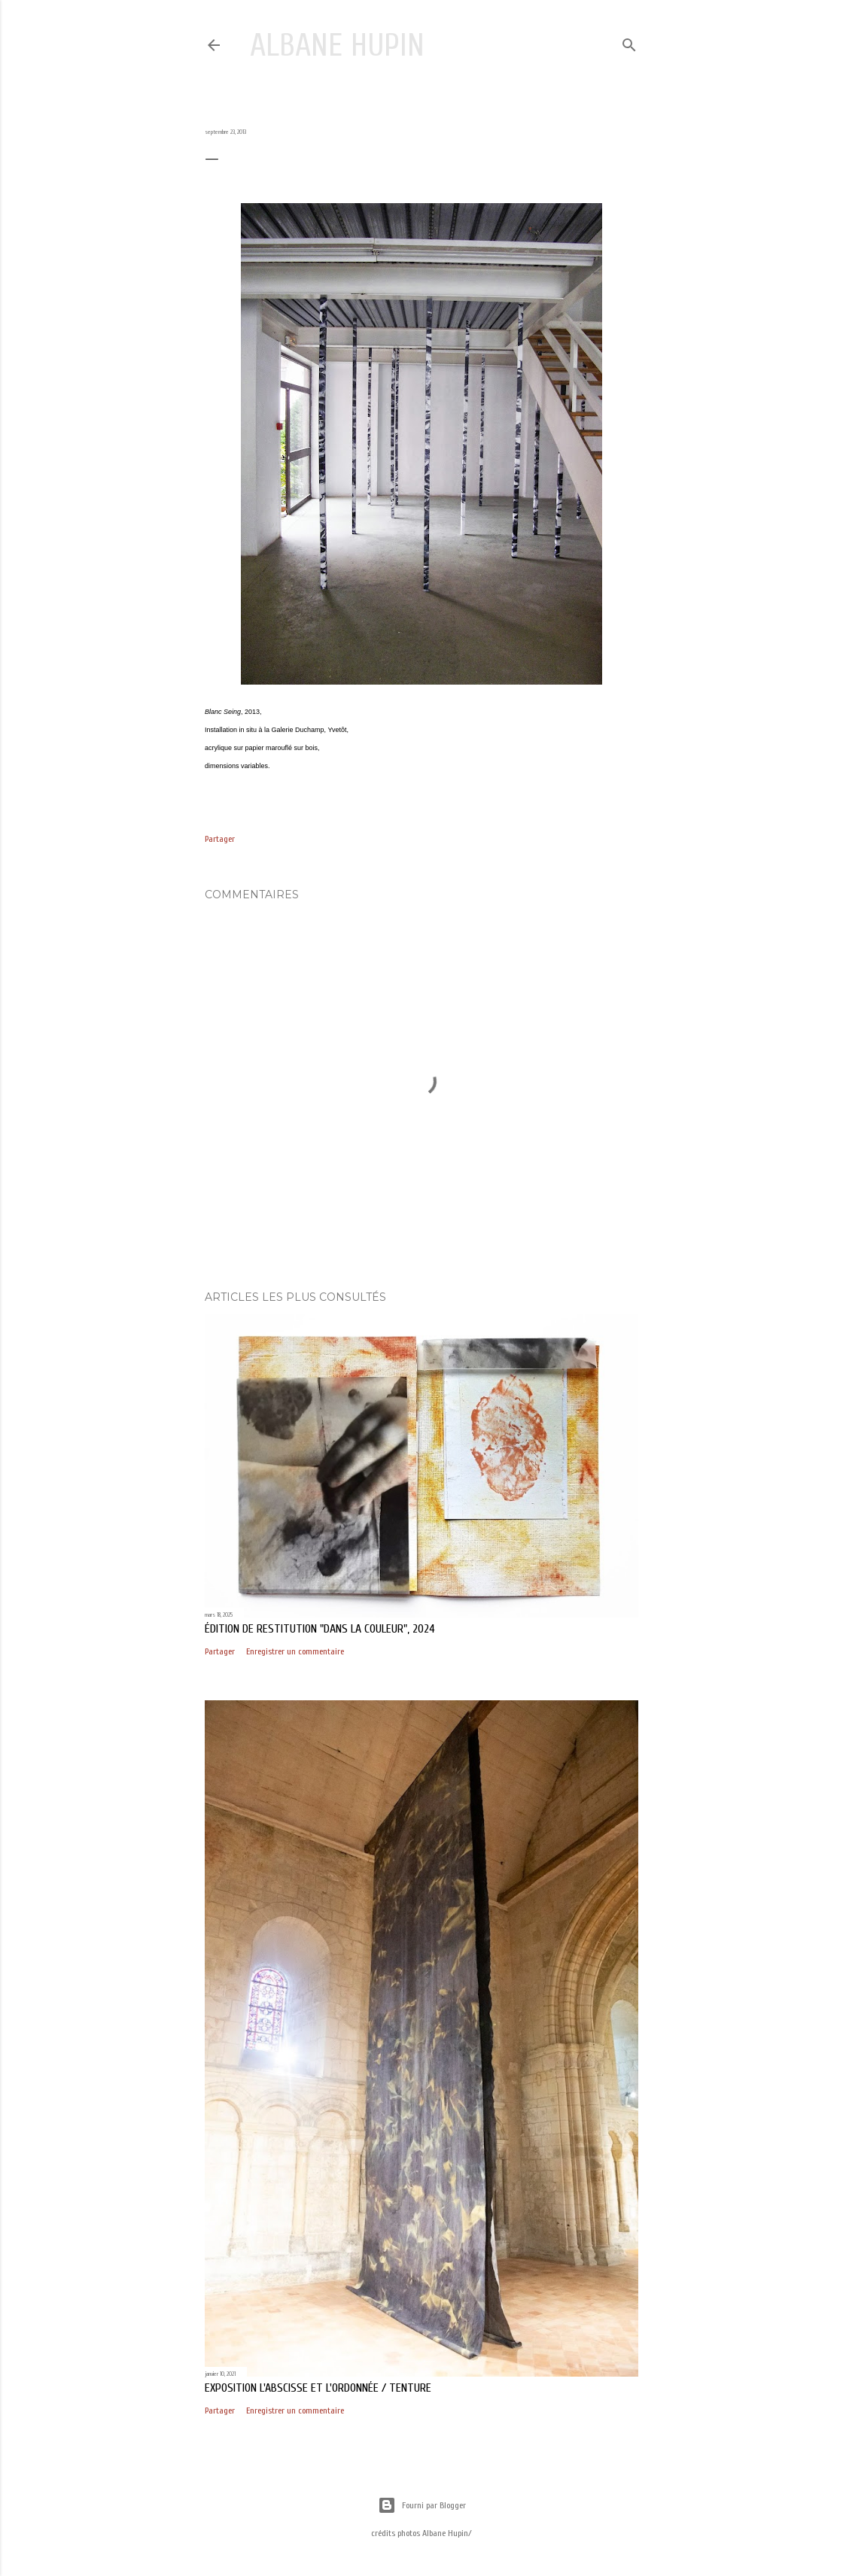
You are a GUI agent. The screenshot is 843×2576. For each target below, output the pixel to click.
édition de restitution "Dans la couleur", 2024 (320, 1629)
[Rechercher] (629, 41)
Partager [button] (220, 839)
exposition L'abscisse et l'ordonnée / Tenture (318, 2388)
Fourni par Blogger (422, 2505)
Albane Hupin (337, 45)
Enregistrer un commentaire (295, 1651)
